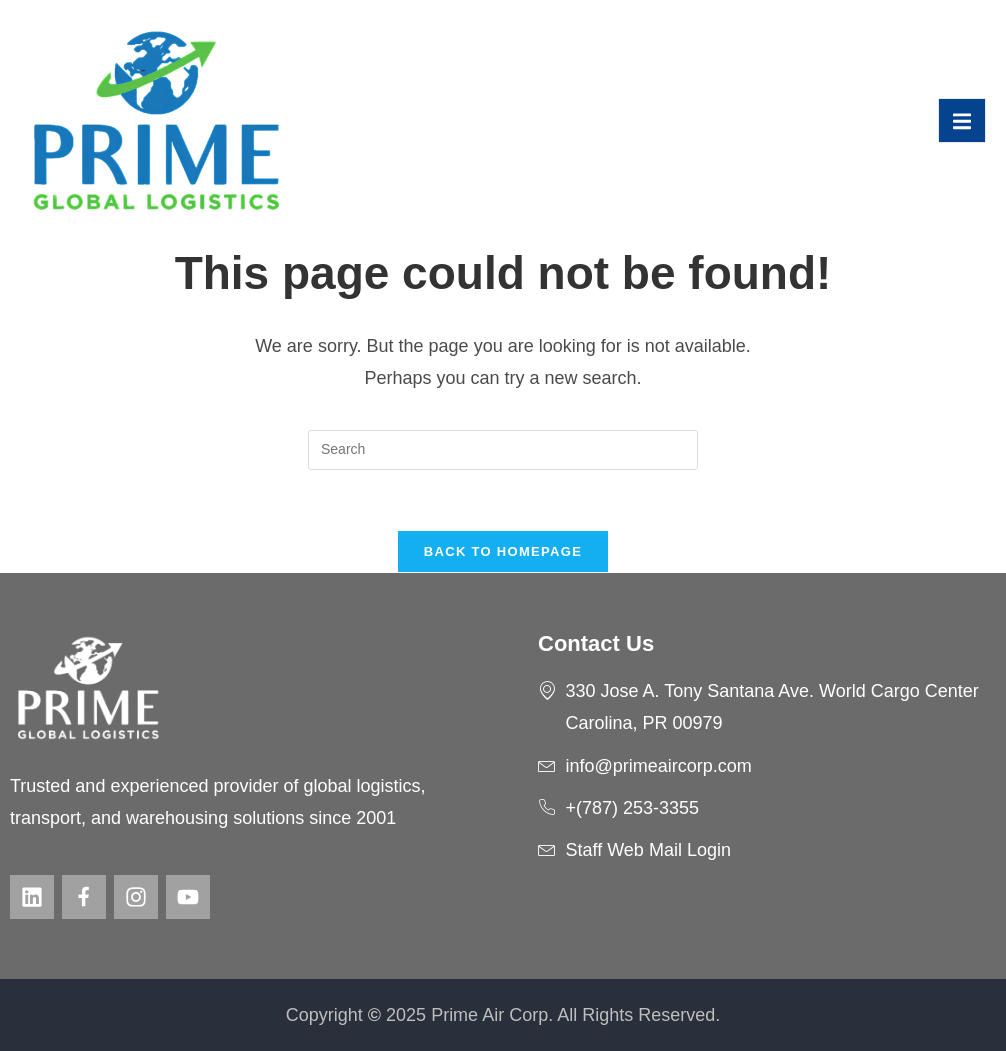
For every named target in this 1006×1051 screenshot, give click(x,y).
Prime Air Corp (489, 1015)
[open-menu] (962, 120)
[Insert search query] (503, 450)
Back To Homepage (503, 551)
